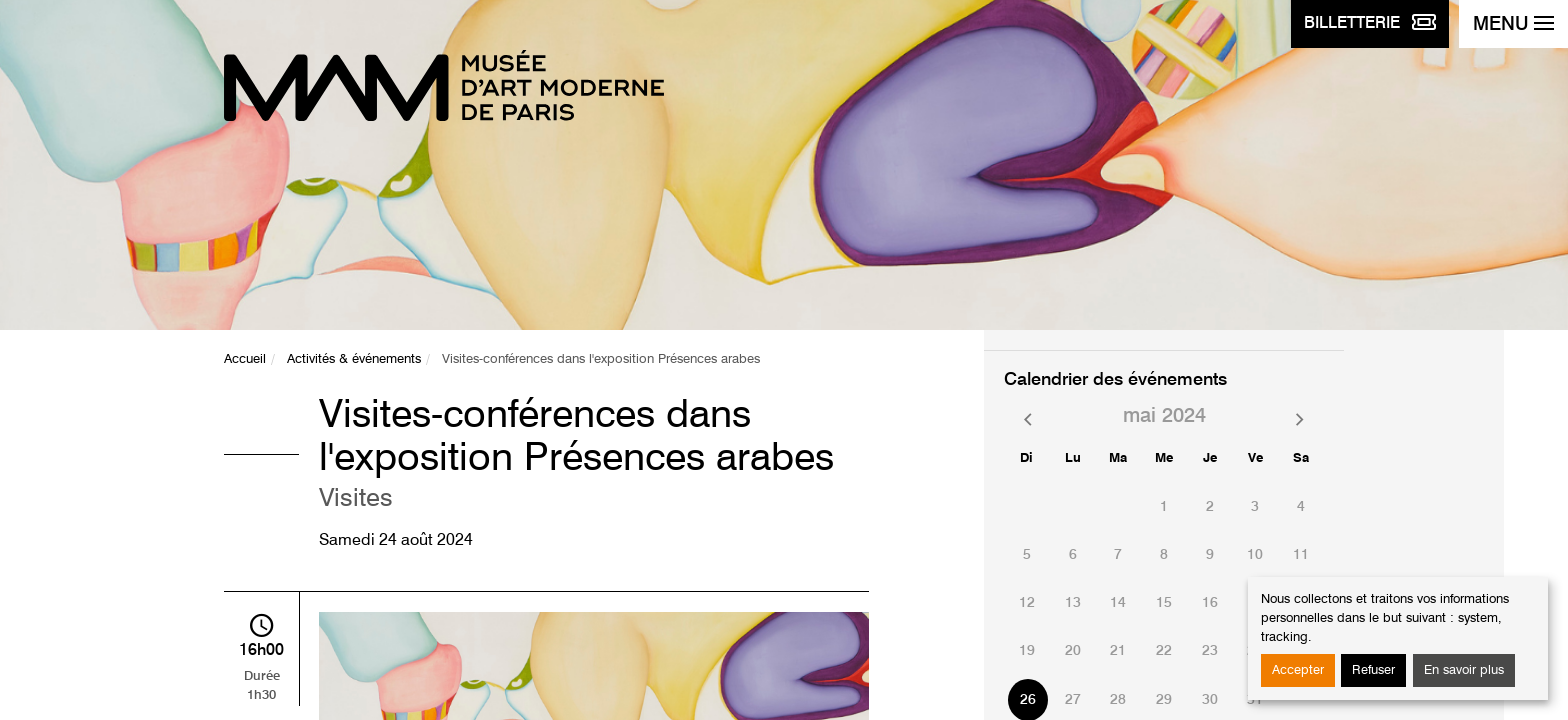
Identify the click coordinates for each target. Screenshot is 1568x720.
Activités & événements (354, 359)
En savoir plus (1464, 670)
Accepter (1298, 670)
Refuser (1373, 670)
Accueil (245, 359)
